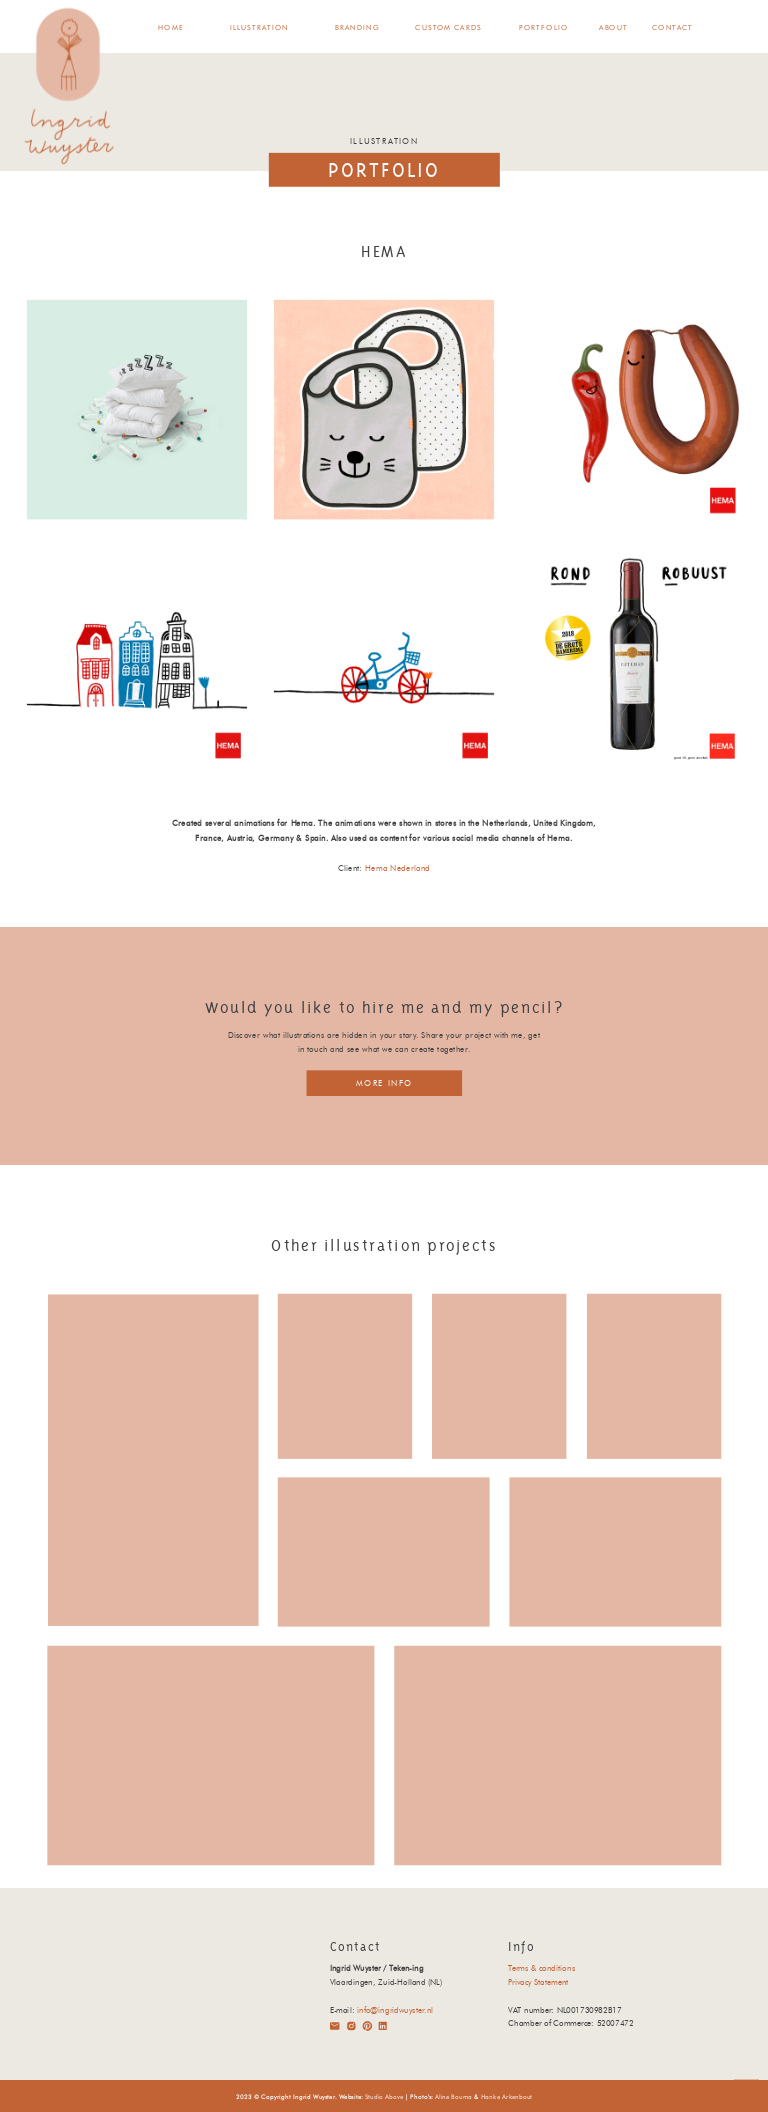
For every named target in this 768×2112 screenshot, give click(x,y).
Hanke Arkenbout (507, 2096)
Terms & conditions (541, 1968)
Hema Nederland (397, 868)
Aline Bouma (453, 2096)
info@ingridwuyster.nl (395, 2010)
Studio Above (384, 2096)
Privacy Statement (538, 1982)
